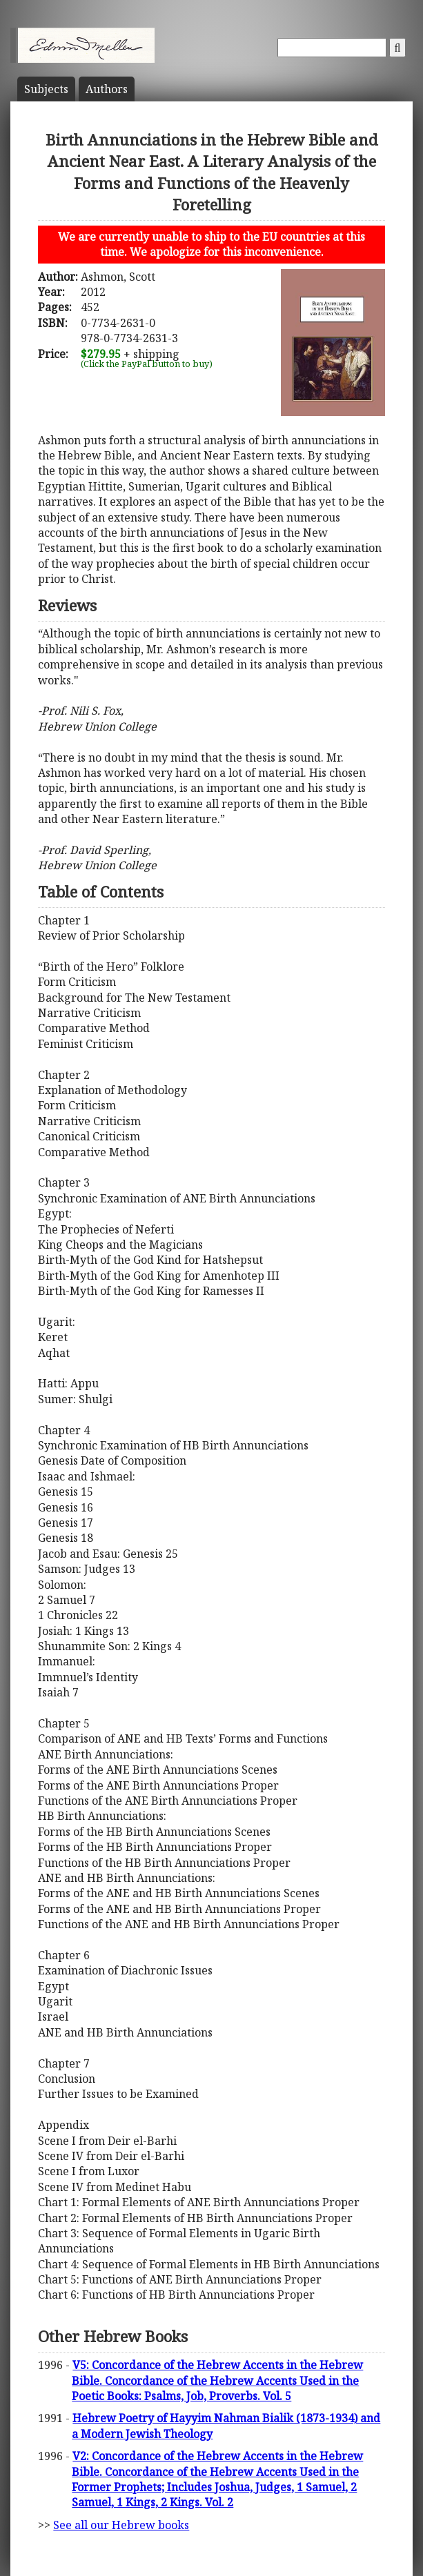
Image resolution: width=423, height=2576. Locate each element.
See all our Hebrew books (121, 2525)
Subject (46, 89)
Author (107, 89)
